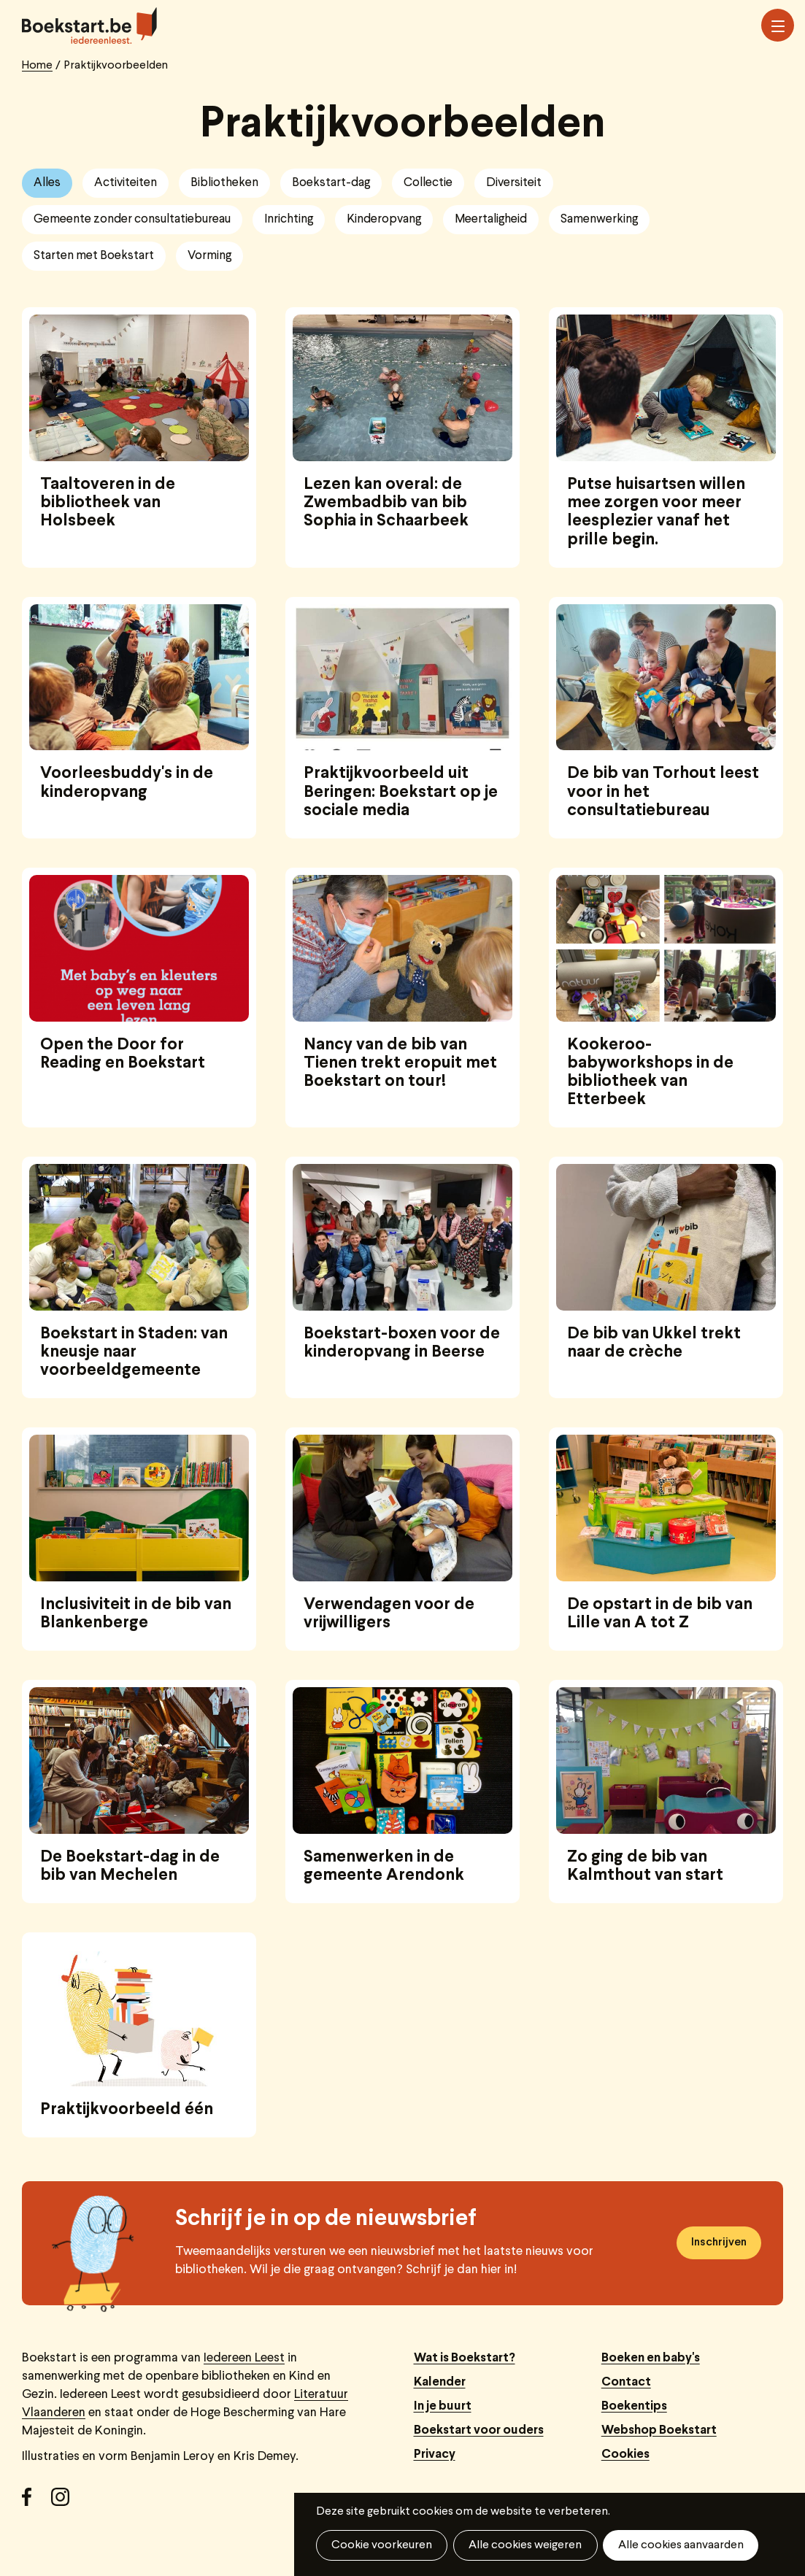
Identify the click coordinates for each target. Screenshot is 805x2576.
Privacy (434, 2454)
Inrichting (288, 219)
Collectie (428, 183)
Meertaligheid (491, 219)
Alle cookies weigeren (525, 2545)
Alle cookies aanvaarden (680, 2545)
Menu (778, 26)
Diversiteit (514, 183)
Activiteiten (125, 183)
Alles (47, 183)
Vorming (209, 256)
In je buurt (442, 2406)
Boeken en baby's (650, 2358)
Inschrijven (719, 2242)
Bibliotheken (224, 183)
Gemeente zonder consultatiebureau (132, 219)
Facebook (36, 2502)
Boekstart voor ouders (479, 2430)
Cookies (625, 2454)
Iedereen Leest (244, 2358)
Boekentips (634, 2406)
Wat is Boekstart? (464, 2358)
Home (37, 66)
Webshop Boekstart (659, 2430)
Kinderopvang (384, 219)
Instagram (65, 2502)
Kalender (440, 2382)
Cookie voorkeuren (381, 2545)
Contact (626, 2382)
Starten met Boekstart (94, 256)
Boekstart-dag (331, 183)
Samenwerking (599, 219)
